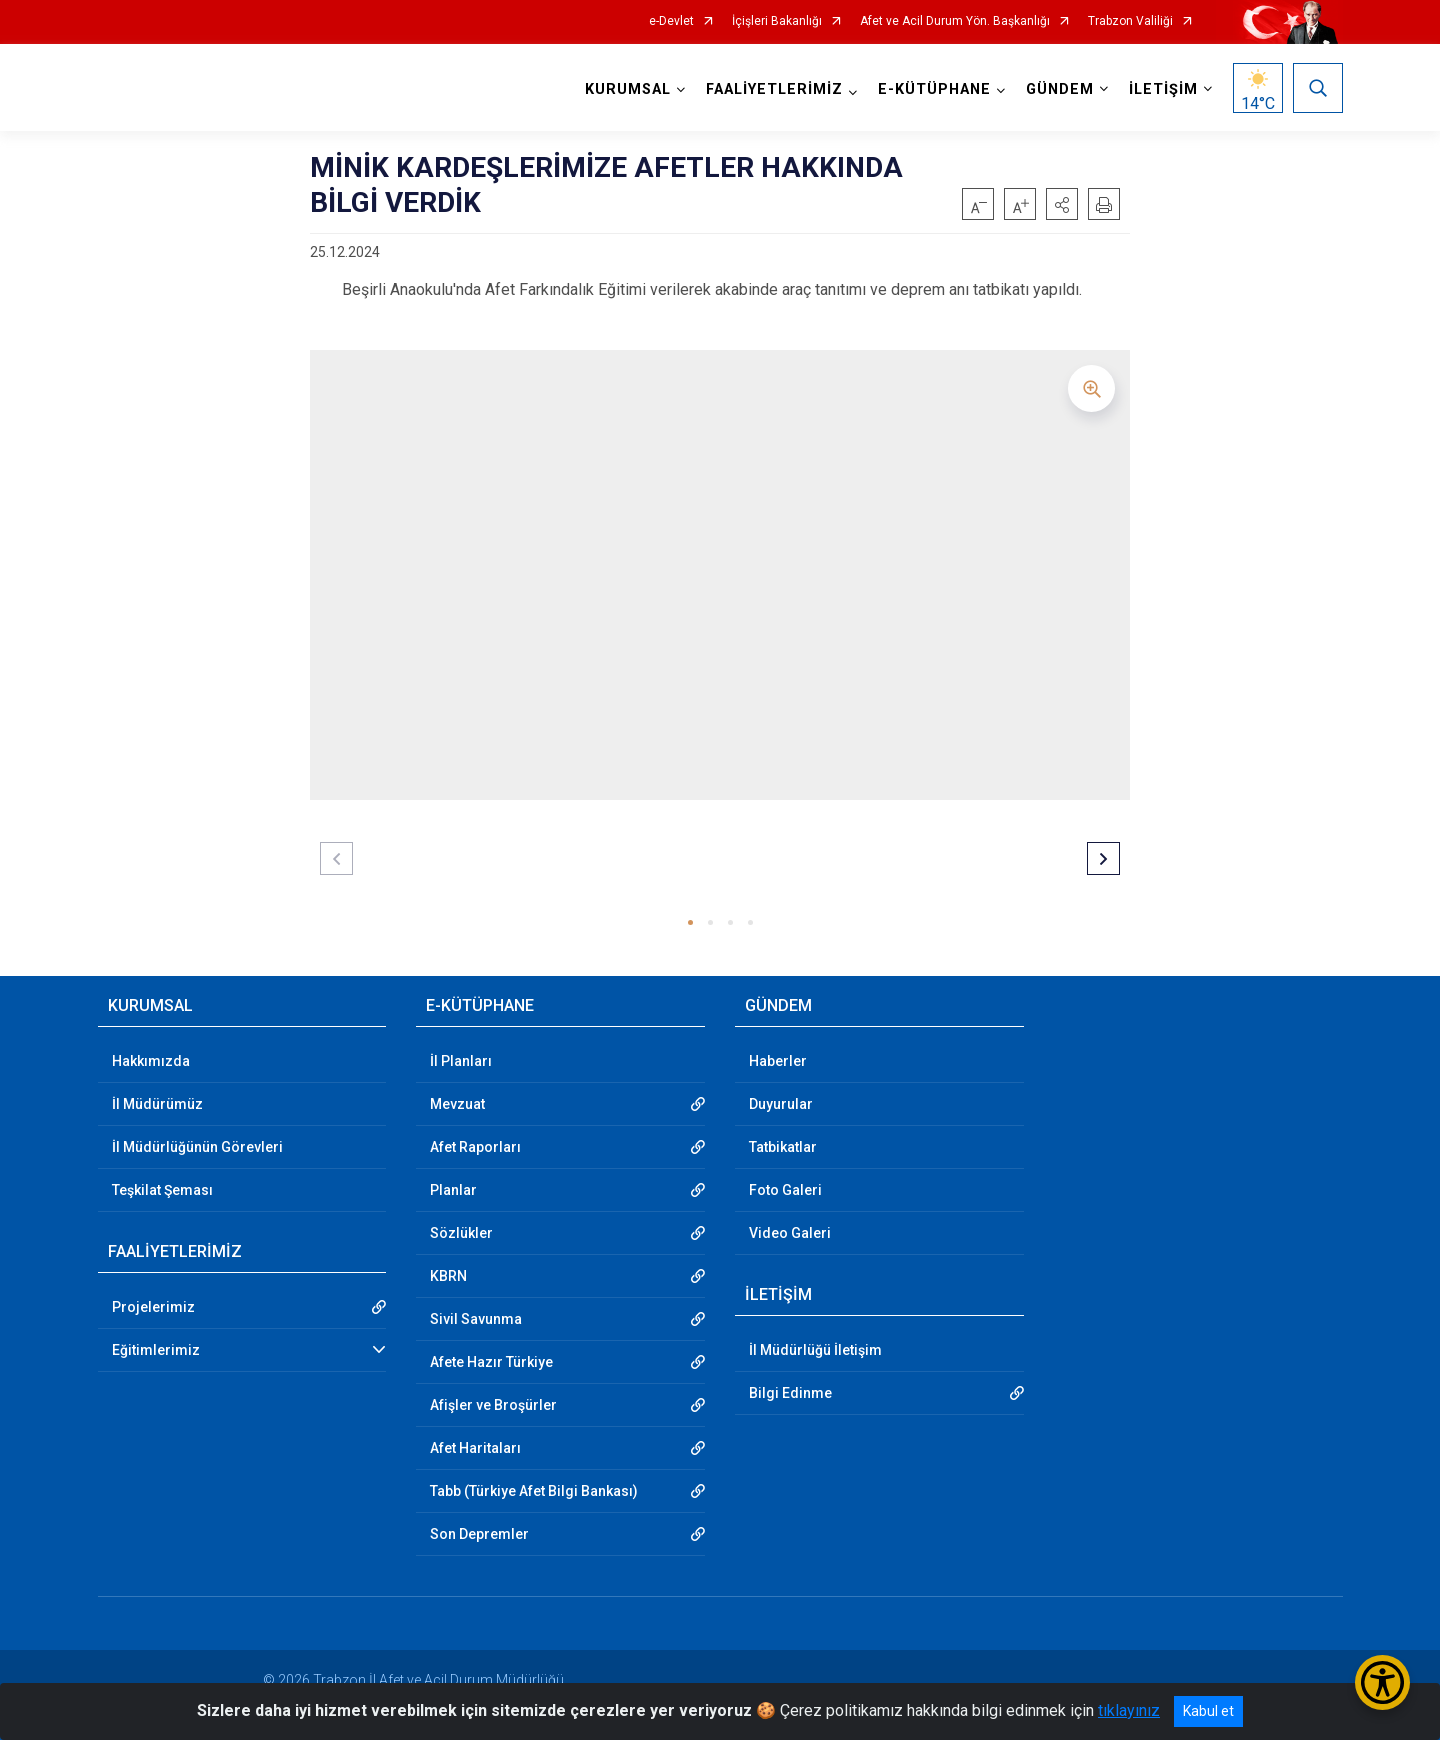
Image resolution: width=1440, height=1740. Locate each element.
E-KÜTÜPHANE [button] (934, 89)
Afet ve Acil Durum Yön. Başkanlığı (955, 21)
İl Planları (461, 1061)
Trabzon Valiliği (1130, 21)
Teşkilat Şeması (162, 1190)
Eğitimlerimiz (156, 1350)
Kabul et (1208, 1711)
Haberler (778, 1061)
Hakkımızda (151, 1061)
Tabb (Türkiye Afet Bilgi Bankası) (534, 1491)
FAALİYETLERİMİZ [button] (774, 89)
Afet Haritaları (475, 1448)
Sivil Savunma (476, 1319)
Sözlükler (461, 1233)
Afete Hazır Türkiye (491, 1362)
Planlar (453, 1190)
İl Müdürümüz (157, 1104)
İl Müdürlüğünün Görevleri (197, 1147)
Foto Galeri (785, 1190)
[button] (1062, 204)
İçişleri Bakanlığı (777, 21)
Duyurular (781, 1104)
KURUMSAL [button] (628, 89)
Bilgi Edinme (790, 1393)
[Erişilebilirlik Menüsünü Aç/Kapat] (1382, 1682)
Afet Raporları (475, 1147)
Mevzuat (457, 1104)
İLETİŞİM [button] (1163, 89)
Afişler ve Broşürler (493, 1405)
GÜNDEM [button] (1060, 89)
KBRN (448, 1276)
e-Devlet (671, 21)
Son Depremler (479, 1534)
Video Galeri (790, 1233)
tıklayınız (1129, 1710)
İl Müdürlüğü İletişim (815, 1350)
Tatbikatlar (783, 1147)
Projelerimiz (153, 1307)
